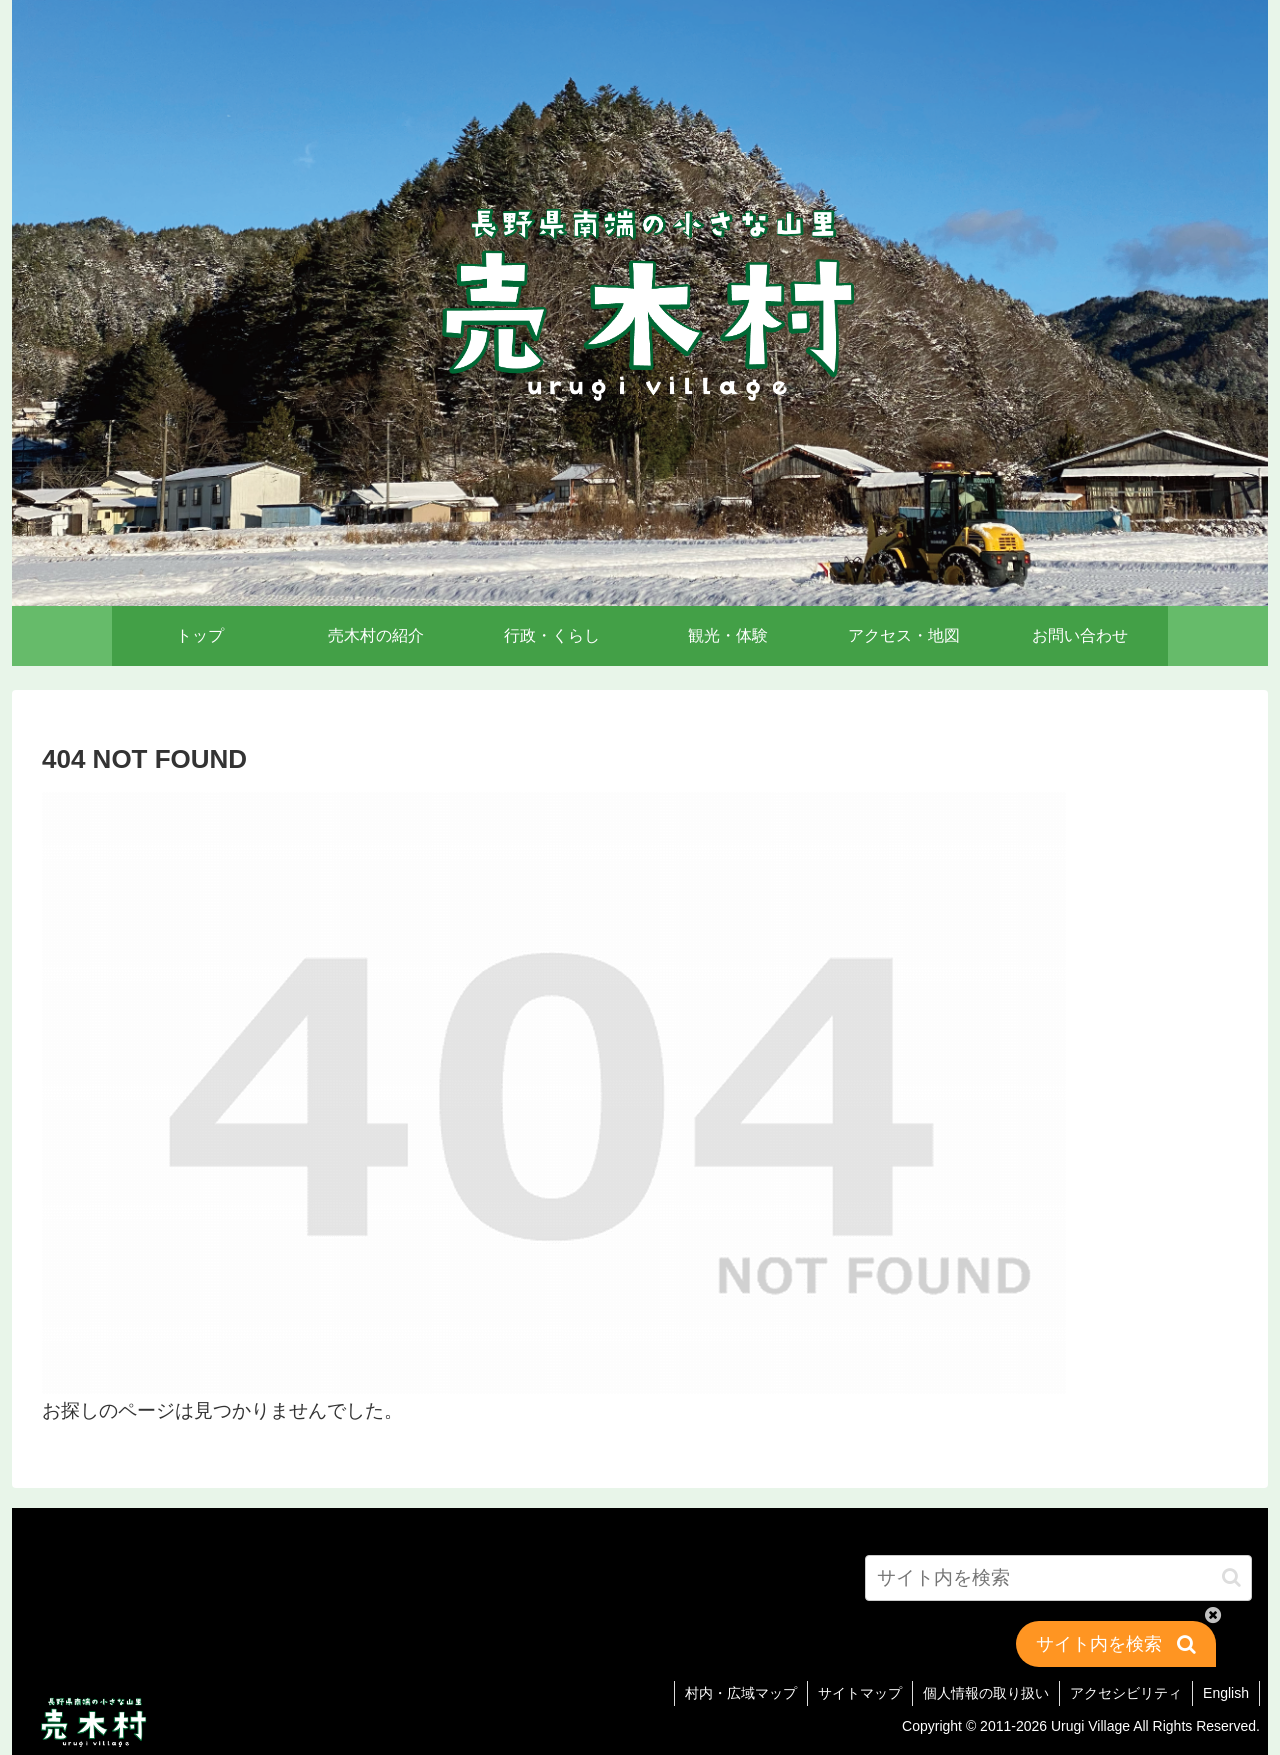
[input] (1058, 1578)
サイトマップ (860, 1693)
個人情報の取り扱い (986, 1693)
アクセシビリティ (1126, 1693)
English (1226, 1693)
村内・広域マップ (741, 1693)
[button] (1231, 1577)
